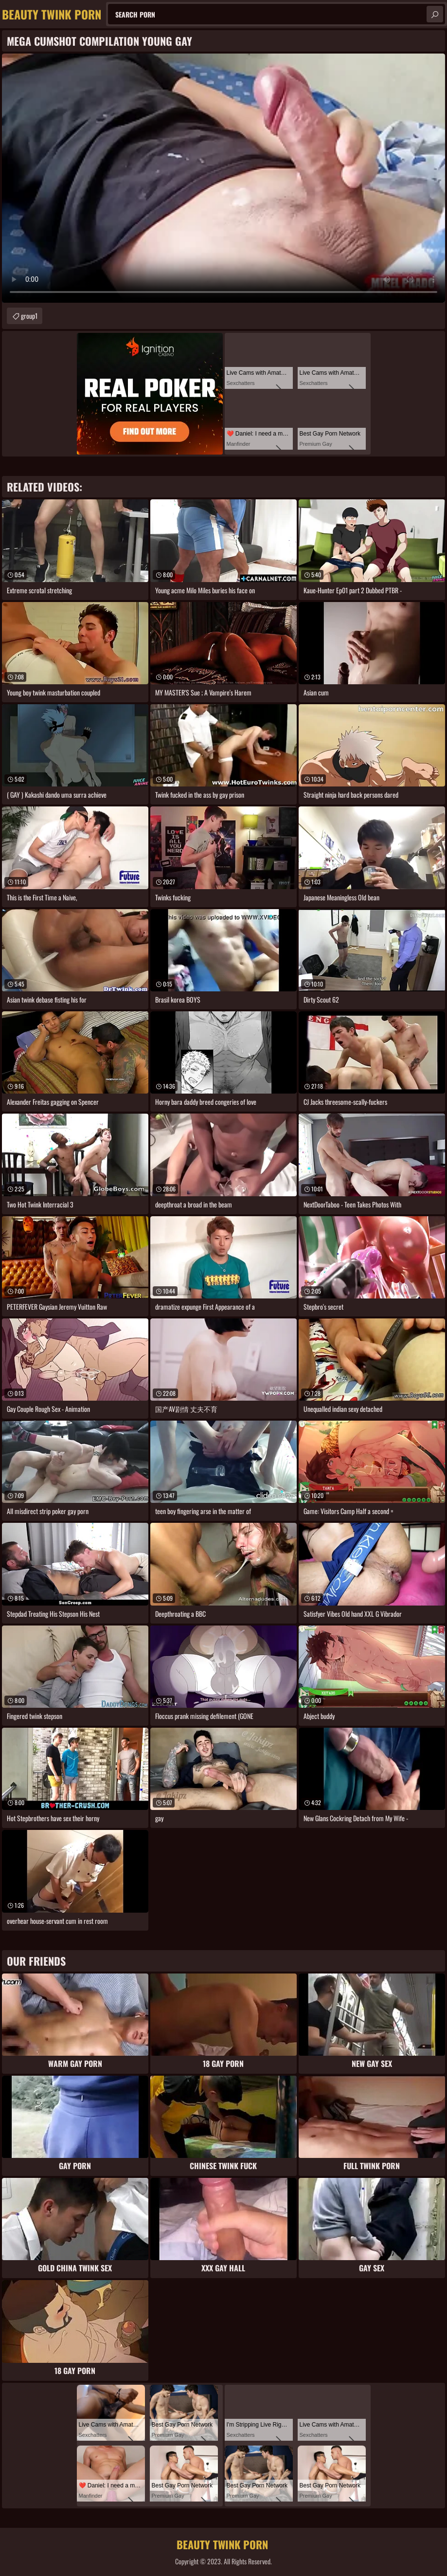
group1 (29, 316)
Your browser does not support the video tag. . (223, 178)
